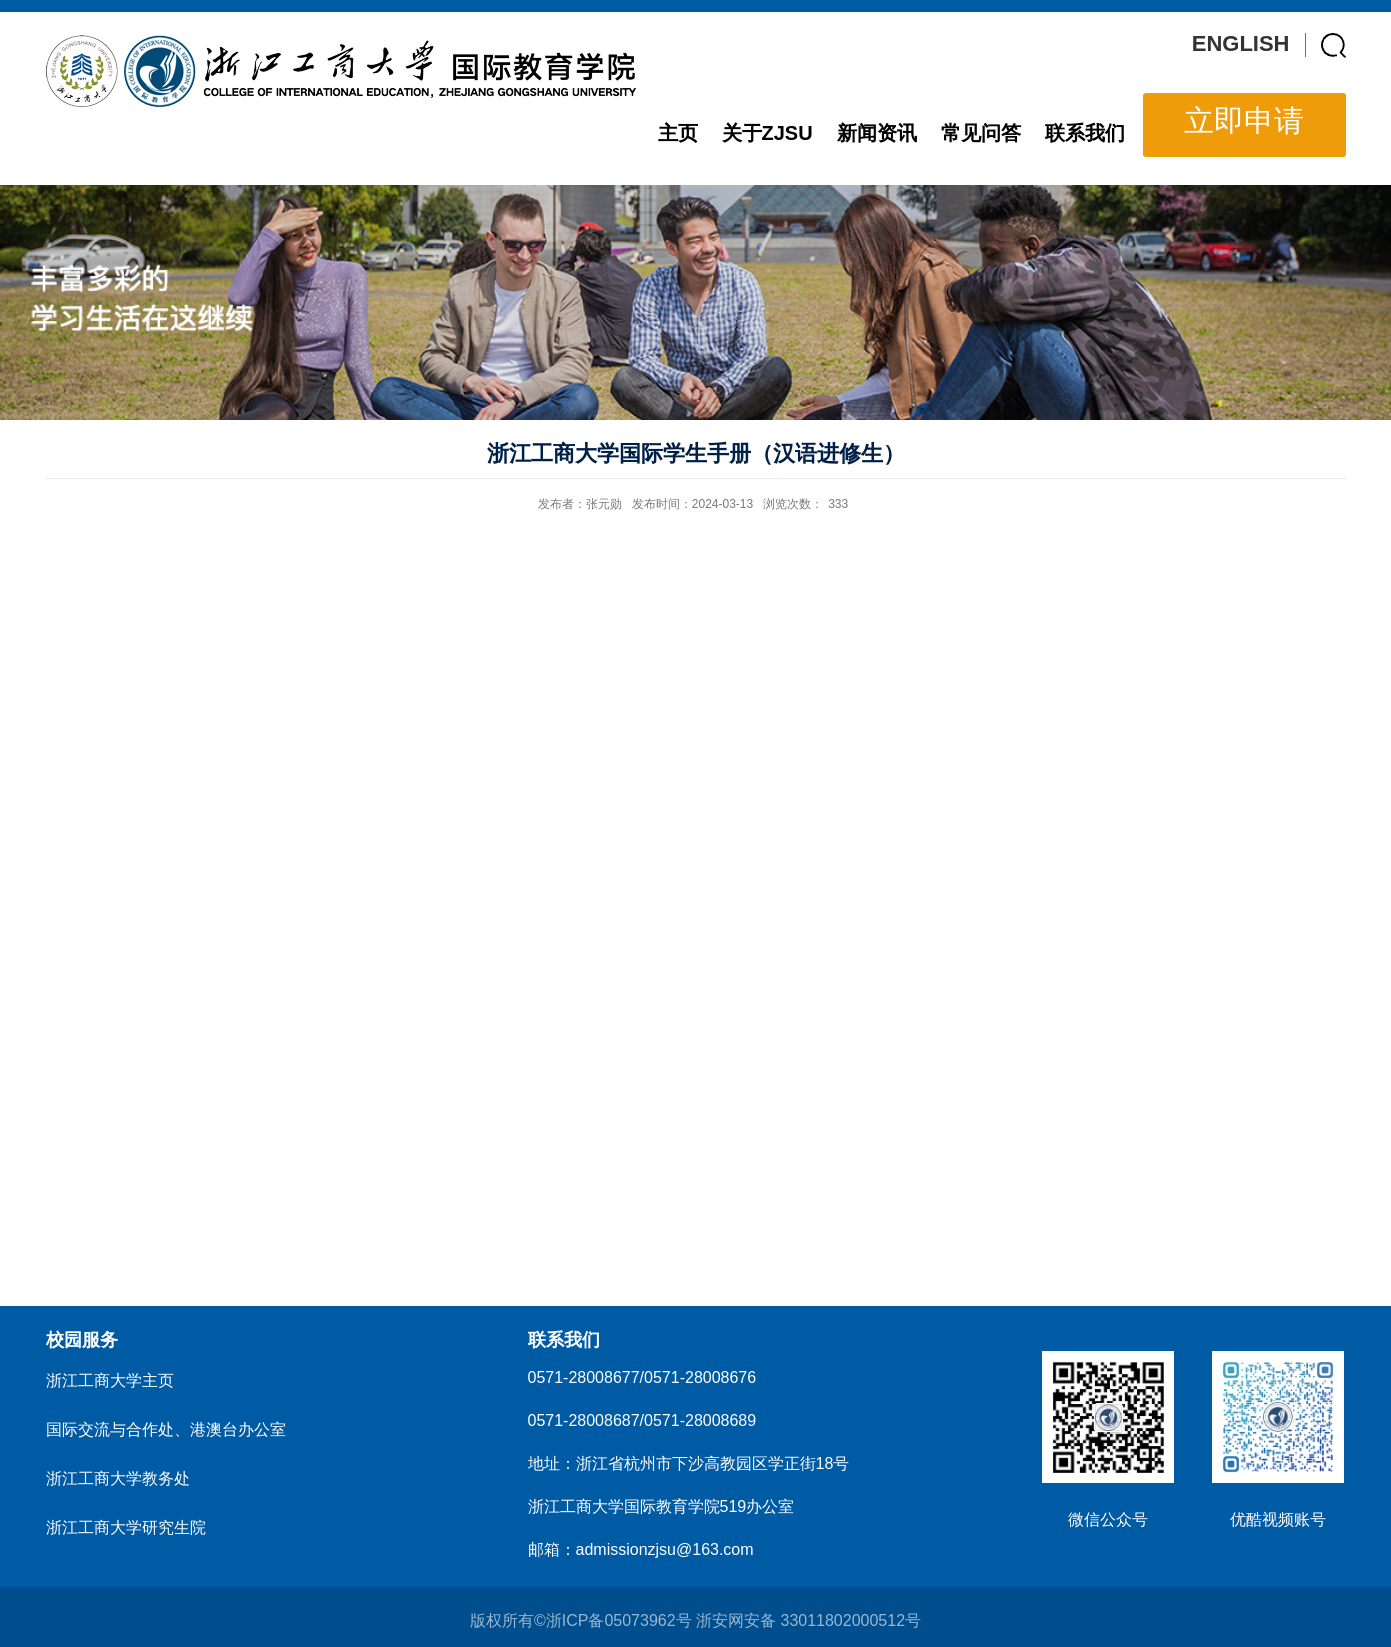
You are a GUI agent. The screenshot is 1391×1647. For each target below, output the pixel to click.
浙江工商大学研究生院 (126, 1527)
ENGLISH (1241, 43)
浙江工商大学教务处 (118, 1478)
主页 (678, 133)
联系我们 (1085, 133)
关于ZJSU (767, 133)
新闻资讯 (877, 133)
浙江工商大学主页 (110, 1380)
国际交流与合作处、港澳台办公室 (166, 1429)
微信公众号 (1108, 1519)
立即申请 (1244, 120)
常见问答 (981, 133)
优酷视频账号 (1278, 1519)
